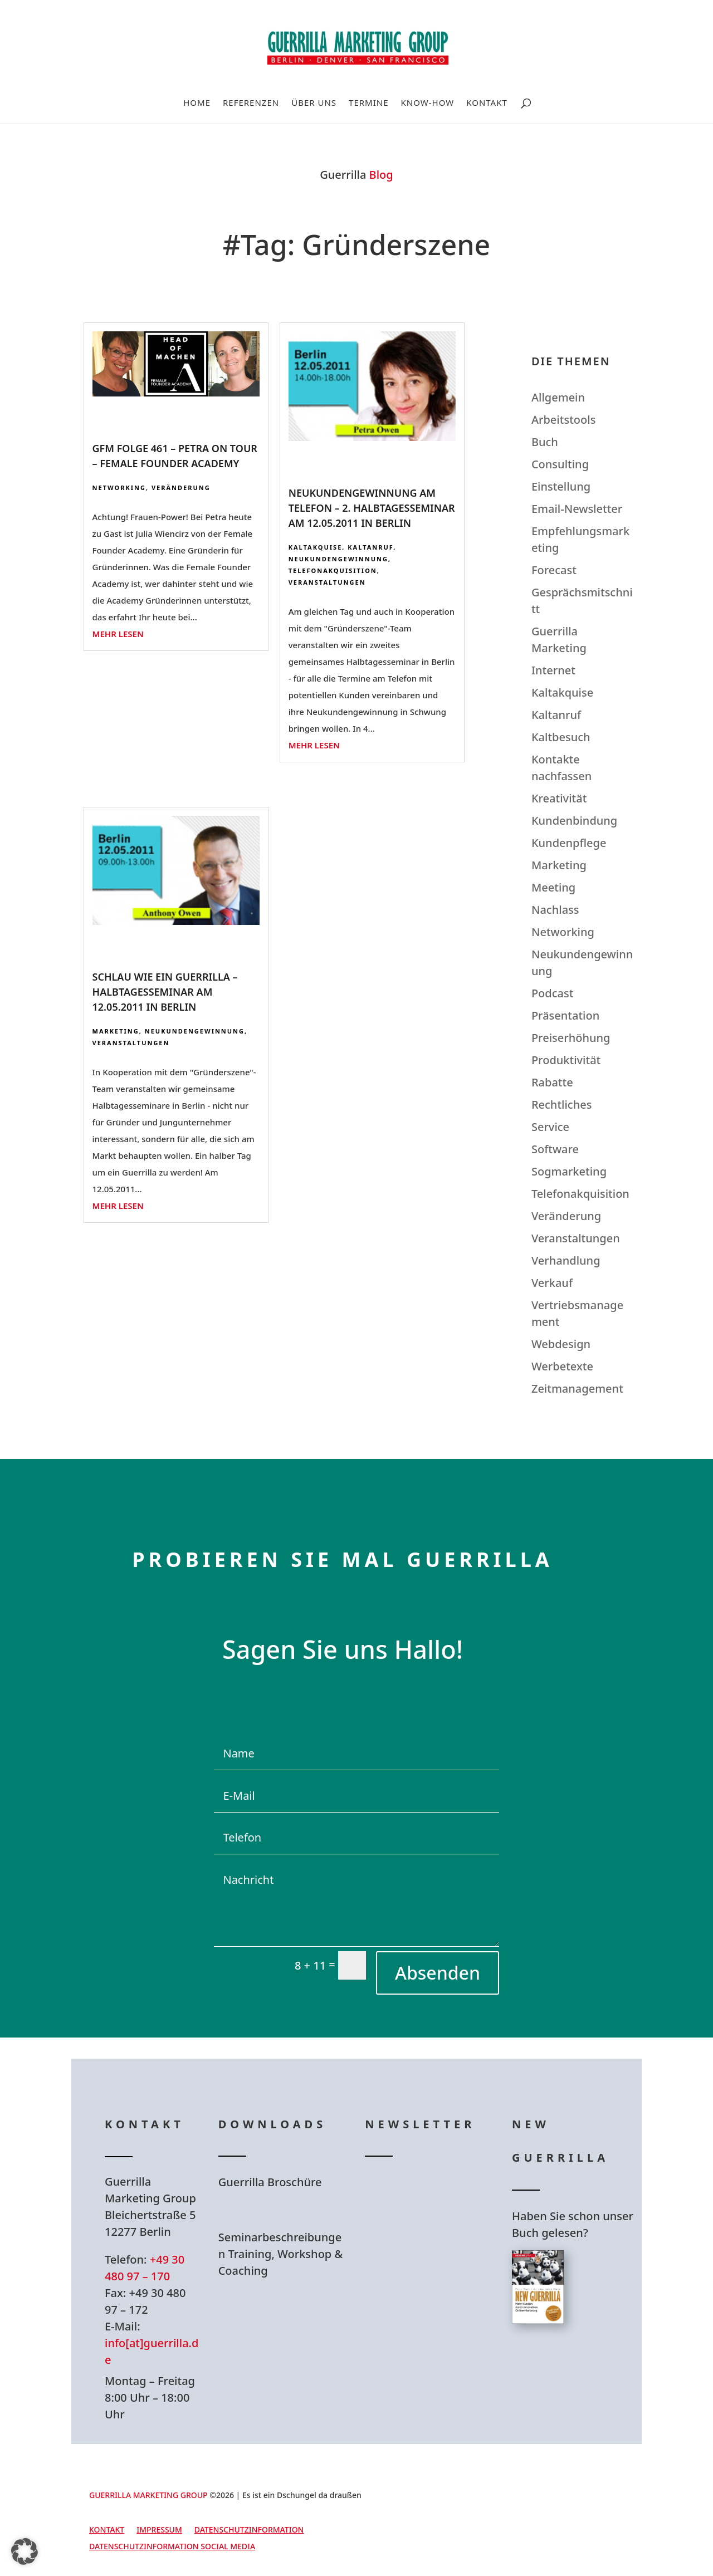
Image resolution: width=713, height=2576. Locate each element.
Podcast (552, 993)
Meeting (553, 887)
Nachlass (555, 909)
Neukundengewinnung (338, 559)
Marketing (115, 1031)
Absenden (437, 1973)
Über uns (313, 103)
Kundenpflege (568, 842)
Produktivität (565, 1059)
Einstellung (560, 486)
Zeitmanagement (577, 1388)
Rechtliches (561, 1104)
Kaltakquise (316, 547)
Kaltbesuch (560, 737)
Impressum (159, 2530)
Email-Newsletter (576, 508)
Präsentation (565, 1015)
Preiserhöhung (571, 1037)
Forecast (554, 569)
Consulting (560, 464)
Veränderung (181, 487)
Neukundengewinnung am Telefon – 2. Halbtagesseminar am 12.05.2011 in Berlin (372, 508)
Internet (553, 670)
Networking (119, 487)
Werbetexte (562, 1366)
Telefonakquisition (333, 570)
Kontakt (486, 103)
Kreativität (559, 798)
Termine (368, 103)
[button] (24, 2551)
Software (555, 1149)
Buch (544, 441)
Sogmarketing (569, 1171)
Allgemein (558, 397)
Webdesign (560, 1343)
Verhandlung (565, 1260)
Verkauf (552, 1282)
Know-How (428, 103)
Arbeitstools (563, 419)
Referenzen (251, 103)
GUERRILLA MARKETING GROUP (148, 2495)
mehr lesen (118, 633)
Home (197, 103)
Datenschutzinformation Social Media (172, 2547)
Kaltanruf (370, 547)
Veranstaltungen (327, 582)
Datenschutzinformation (249, 2530)
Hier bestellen (579, 2364)
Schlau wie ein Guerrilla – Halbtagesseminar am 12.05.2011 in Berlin (165, 991)
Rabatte (552, 1082)
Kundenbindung (574, 820)
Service (550, 1126)
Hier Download (289, 2209)
